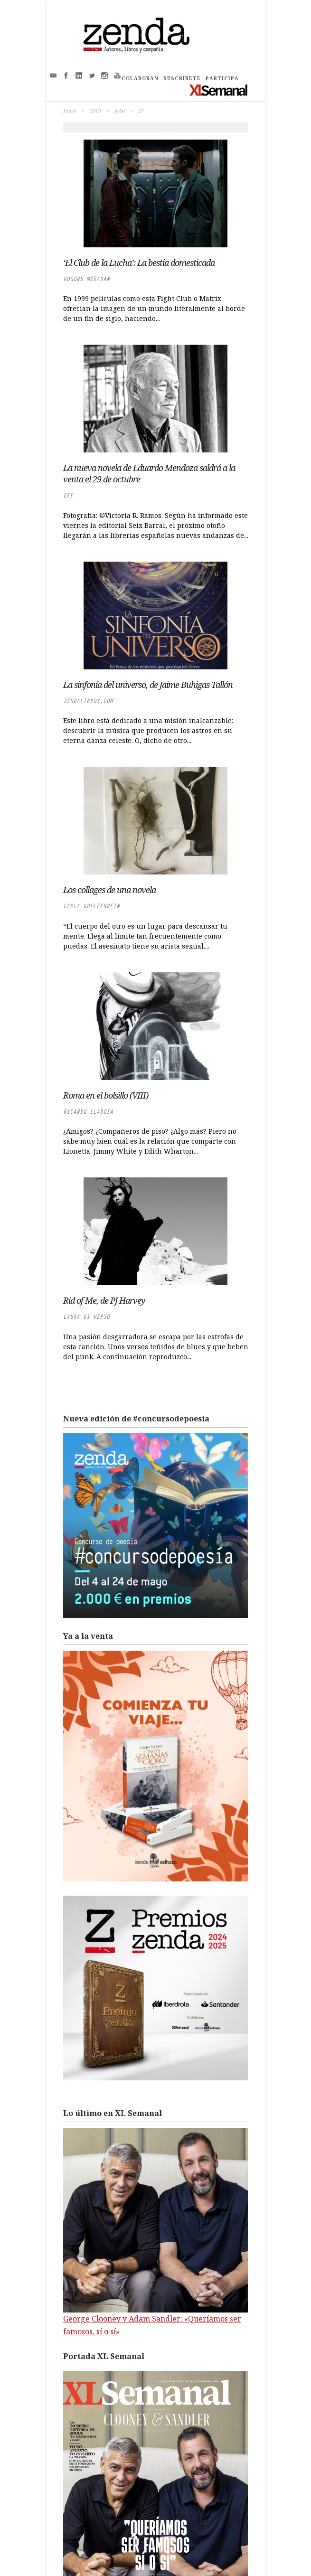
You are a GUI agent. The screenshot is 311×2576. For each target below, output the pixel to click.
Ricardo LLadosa (88, 1112)
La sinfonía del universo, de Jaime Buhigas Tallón (148, 684)
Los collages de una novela (109, 889)
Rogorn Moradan (86, 279)
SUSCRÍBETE (182, 78)
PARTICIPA (222, 78)
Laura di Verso (86, 1317)
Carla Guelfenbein (91, 906)
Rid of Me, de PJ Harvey (104, 1300)
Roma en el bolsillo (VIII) (105, 1095)
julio (119, 110)
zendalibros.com (88, 701)
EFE (68, 495)
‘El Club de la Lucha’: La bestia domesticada (139, 262)
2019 (95, 110)
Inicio (69, 110)
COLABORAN (140, 78)
